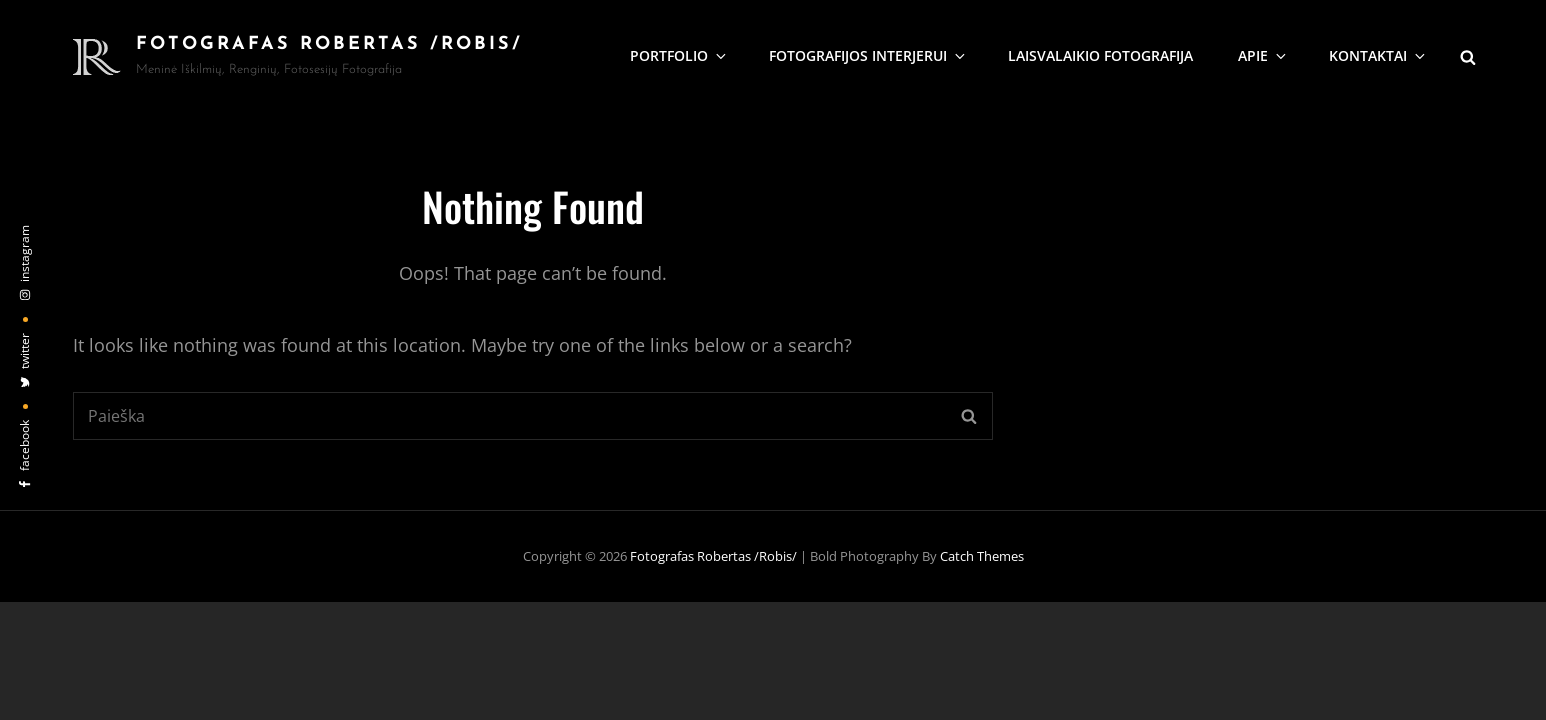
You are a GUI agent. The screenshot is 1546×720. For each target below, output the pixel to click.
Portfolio (679, 55)
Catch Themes (982, 556)
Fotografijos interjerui (868, 55)
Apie (1263, 55)
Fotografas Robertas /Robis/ (329, 44)
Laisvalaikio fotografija (1100, 55)
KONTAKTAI (1378, 55)
